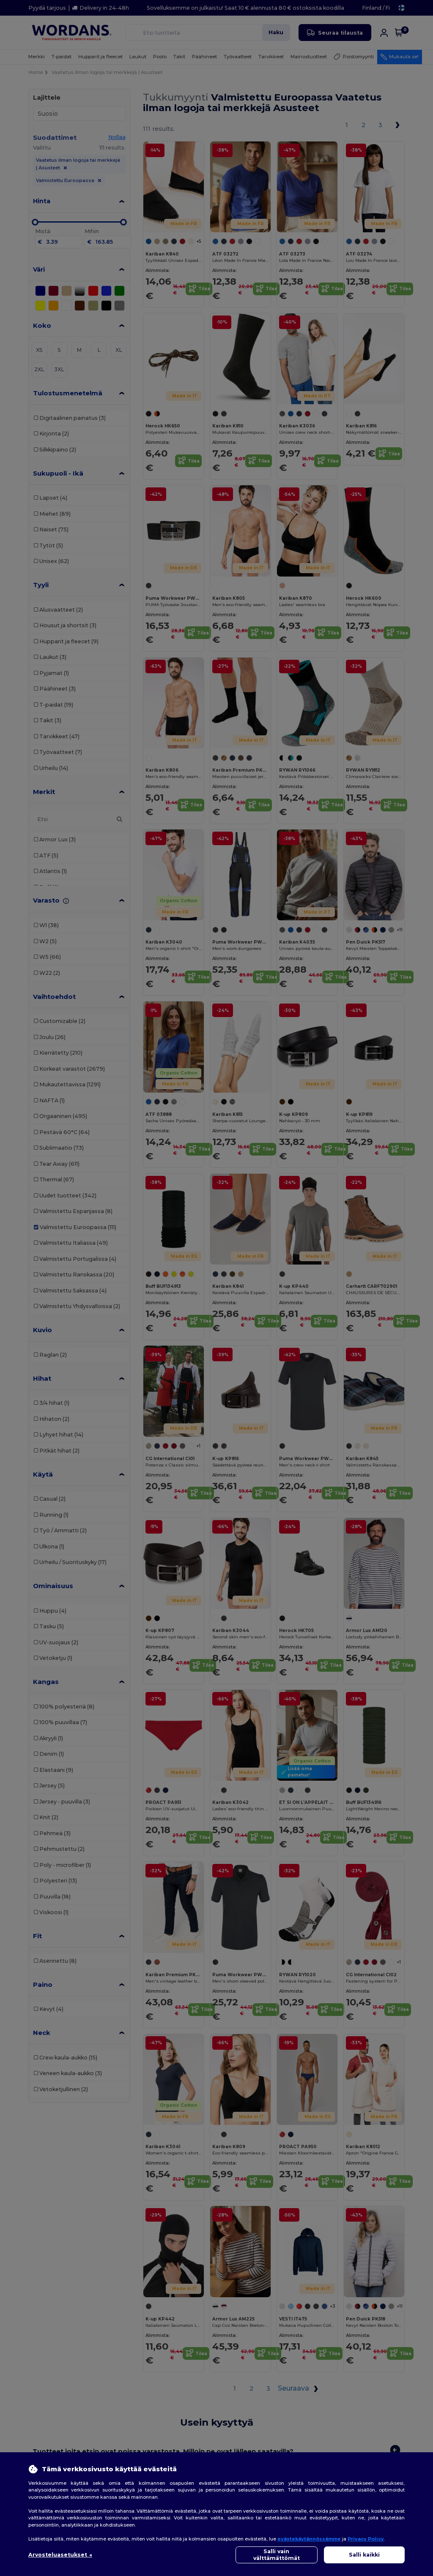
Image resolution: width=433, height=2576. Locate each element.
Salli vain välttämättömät (276, 2554)
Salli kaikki (364, 2555)
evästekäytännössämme (309, 2539)
